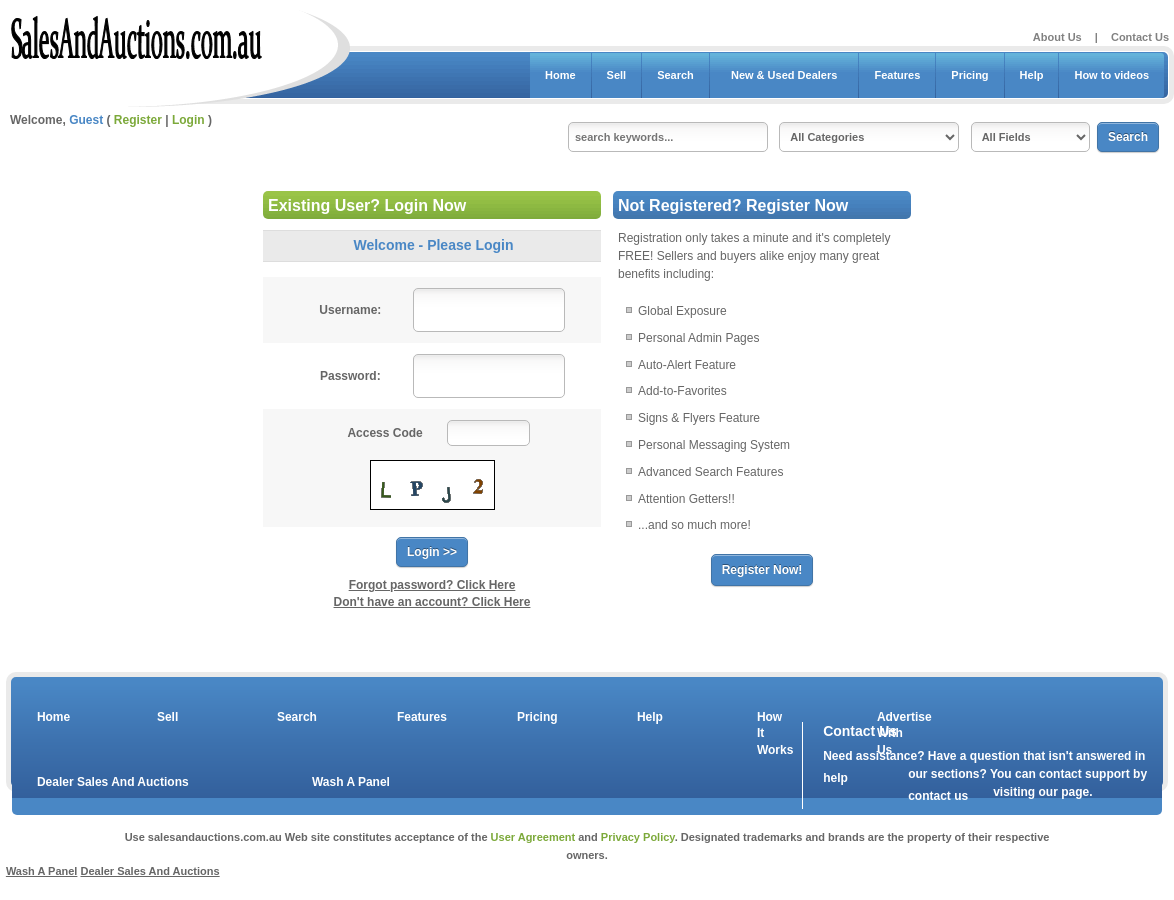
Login (188, 120)
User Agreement (533, 837)
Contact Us (1140, 37)
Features (897, 75)
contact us (938, 796)
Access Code (384, 433)
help (835, 778)
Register (138, 120)
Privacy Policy (638, 837)
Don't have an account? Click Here (432, 602)
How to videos (1111, 75)
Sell (617, 75)
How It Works (772, 734)
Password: (350, 376)
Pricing (969, 75)
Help (1032, 75)
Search (675, 75)
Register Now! (762, 570)
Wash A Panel (351, 782)
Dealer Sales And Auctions (113, 782)
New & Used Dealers (784, 75)
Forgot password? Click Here (432, 585)
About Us (1057, 37)
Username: (350, 310)
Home (560, 75)
